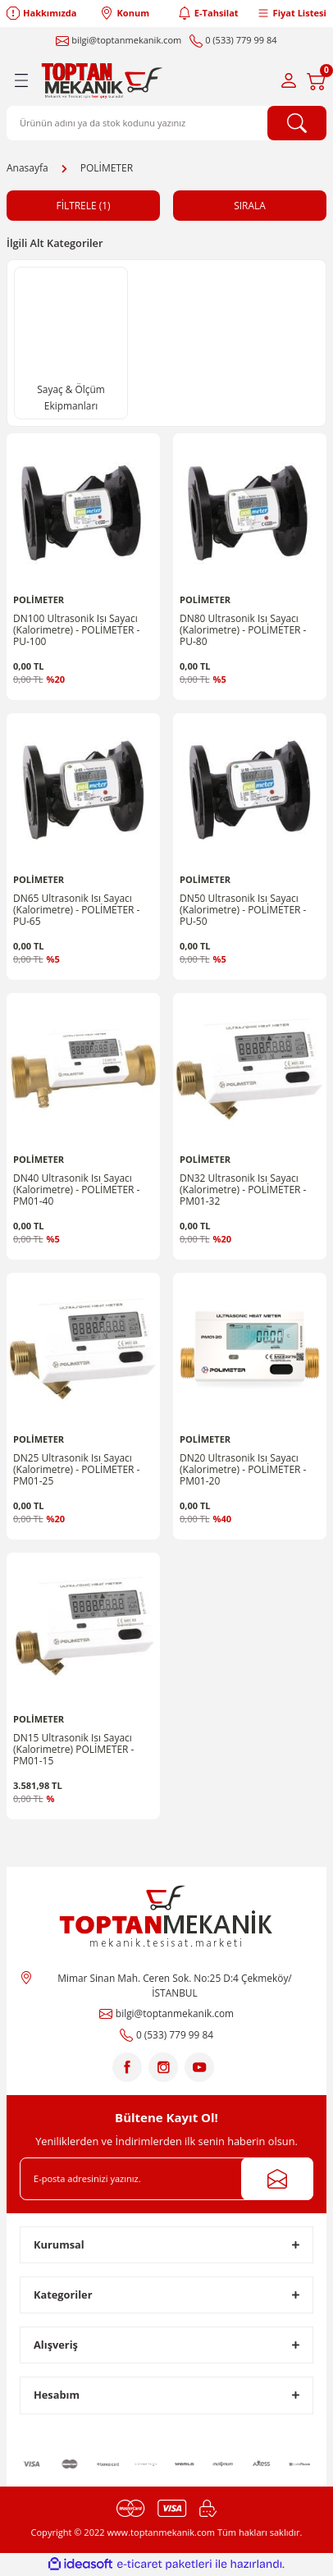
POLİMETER (106, 168)
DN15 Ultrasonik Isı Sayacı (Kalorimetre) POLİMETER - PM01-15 (73, 1749)
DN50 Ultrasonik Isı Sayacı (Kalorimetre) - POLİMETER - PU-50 (243, 910)
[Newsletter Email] (166, 2178)
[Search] (166, 123)
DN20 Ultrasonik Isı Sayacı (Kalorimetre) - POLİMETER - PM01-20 (243, 1470)
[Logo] (103, 80)
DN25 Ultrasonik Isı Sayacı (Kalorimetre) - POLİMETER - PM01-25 (76, 1470)
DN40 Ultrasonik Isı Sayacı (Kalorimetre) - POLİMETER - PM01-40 (76, 1190)
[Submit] (277, 2178)
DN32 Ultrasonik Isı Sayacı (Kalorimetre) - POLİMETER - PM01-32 (243, 1190)
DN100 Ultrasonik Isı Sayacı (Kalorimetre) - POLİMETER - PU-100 (76, 630)
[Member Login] (289, 80)
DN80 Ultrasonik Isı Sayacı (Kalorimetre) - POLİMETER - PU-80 (243, 630)
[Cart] (316, 80)
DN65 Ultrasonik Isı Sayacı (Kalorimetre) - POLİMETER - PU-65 (76, 910)
